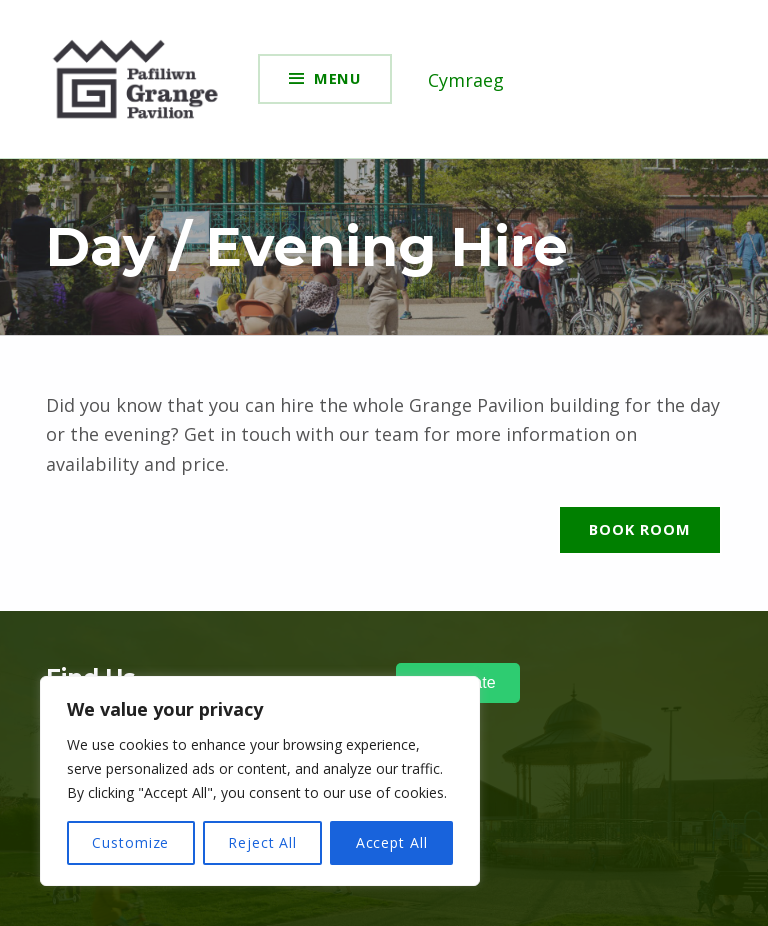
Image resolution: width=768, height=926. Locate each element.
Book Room (639, 529)
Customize (130, 842)
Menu (338, 78)
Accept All (392, 842)
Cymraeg (466, 80)
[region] (260, 781)
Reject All (262, 842)
